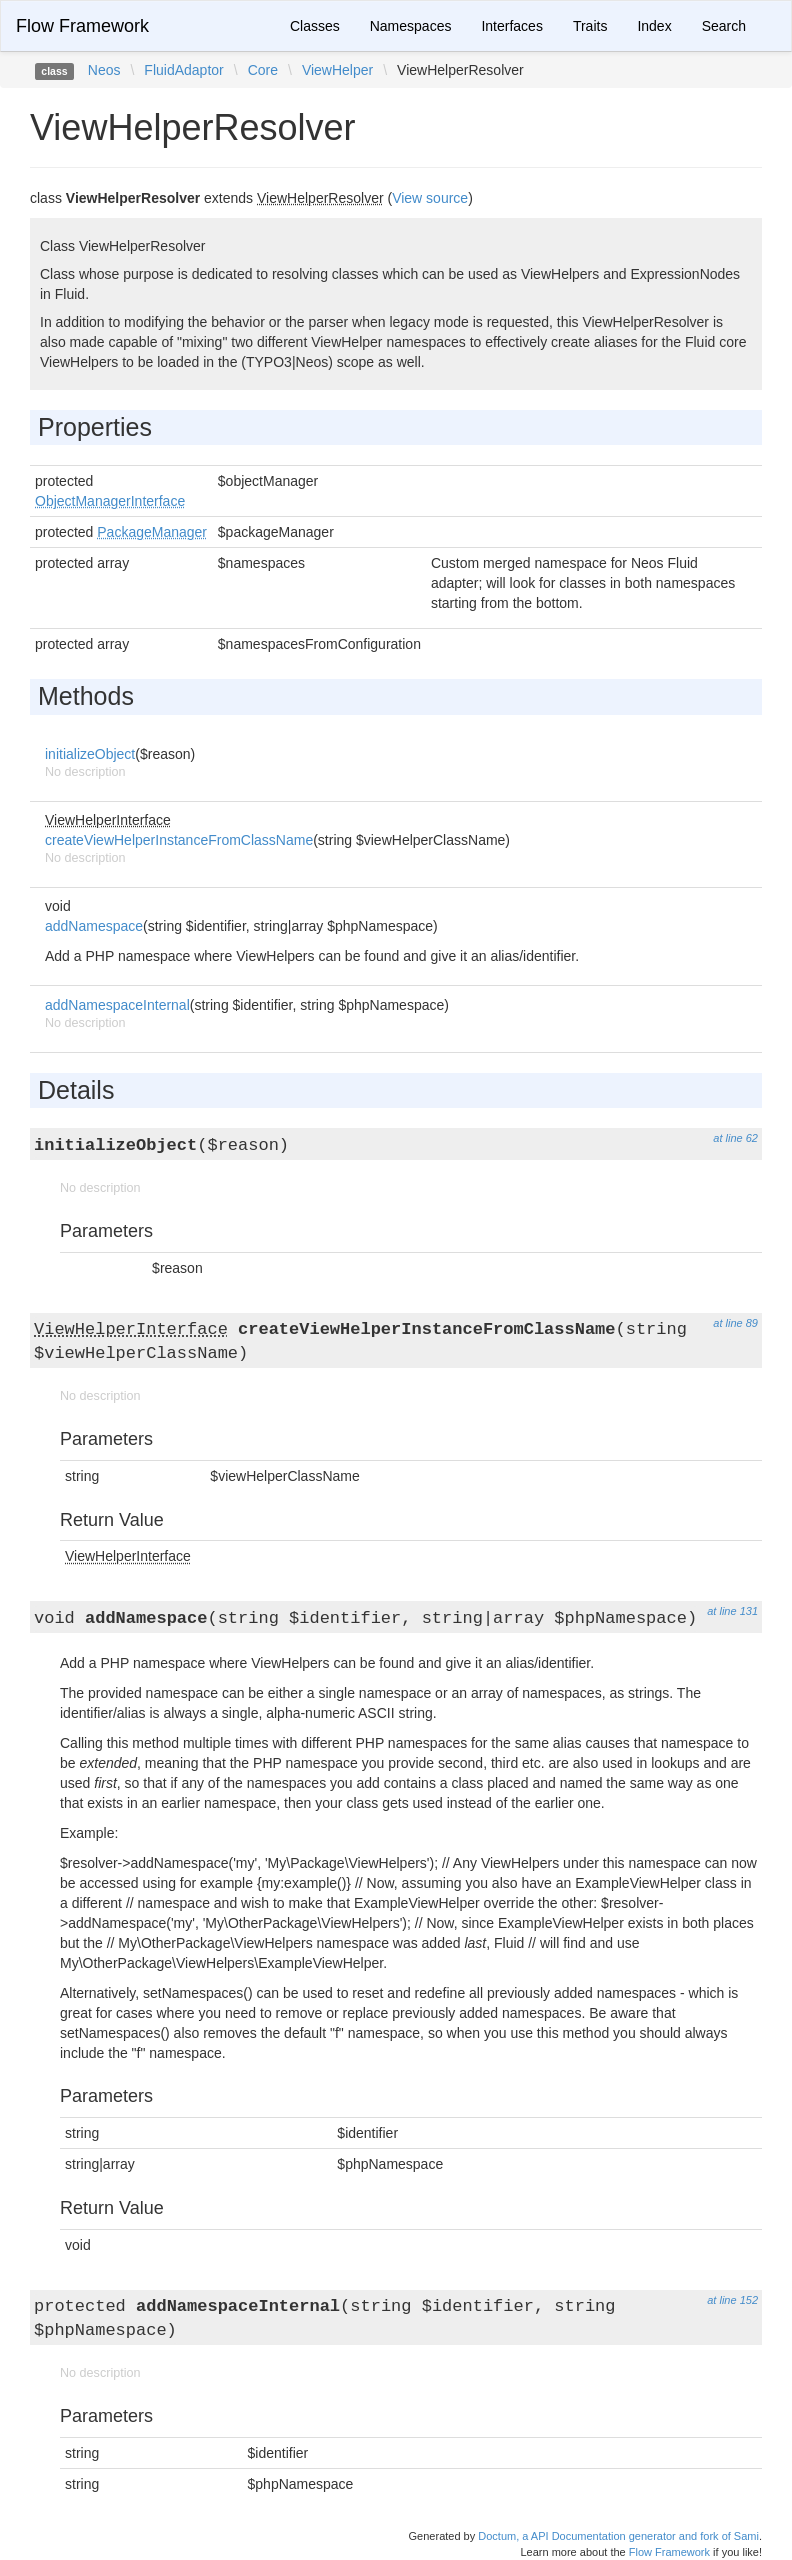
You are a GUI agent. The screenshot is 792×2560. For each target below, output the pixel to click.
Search (724, 26)
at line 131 (732, 1611)
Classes (315, 26)
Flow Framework (82, 26)
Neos (104, 70)
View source (430, 198)
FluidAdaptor (183, 70)
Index (654, 26)
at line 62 (735, 1138)
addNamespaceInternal (117, 1005)
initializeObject (90, 754)
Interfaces (511, 26)
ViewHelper (337, 70)
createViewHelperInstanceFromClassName (179, 840)
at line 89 (735, 1323)
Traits (590, 26)
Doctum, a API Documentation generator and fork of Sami (618, 2536)
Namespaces (411, 26)
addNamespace (94, 926)
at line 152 (732, 2300)
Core (263, 70)
